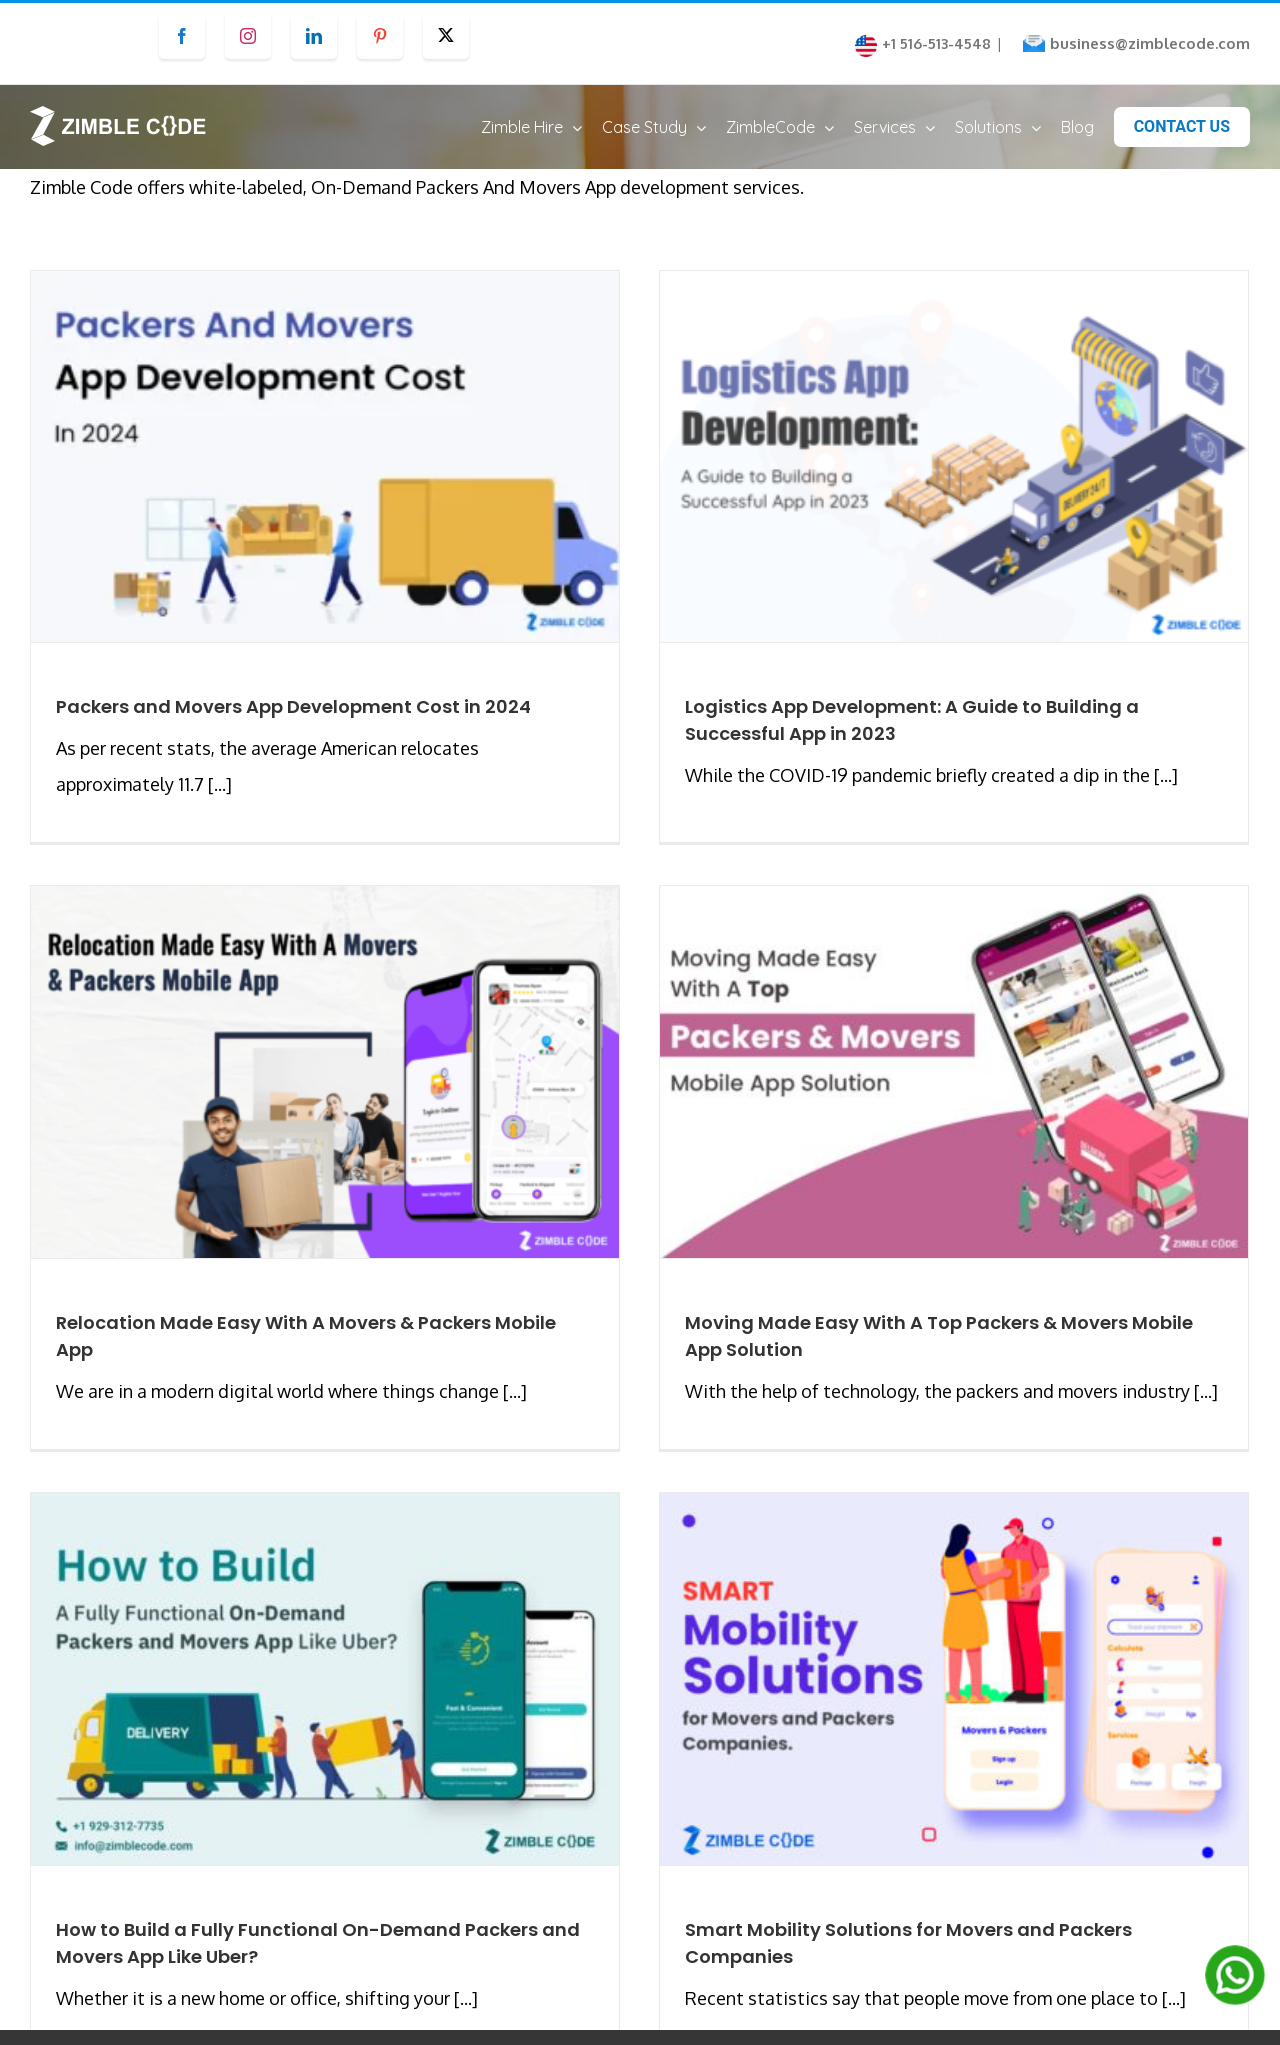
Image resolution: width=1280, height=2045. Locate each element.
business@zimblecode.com (1150, 43)
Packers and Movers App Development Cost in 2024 (293, 725)
